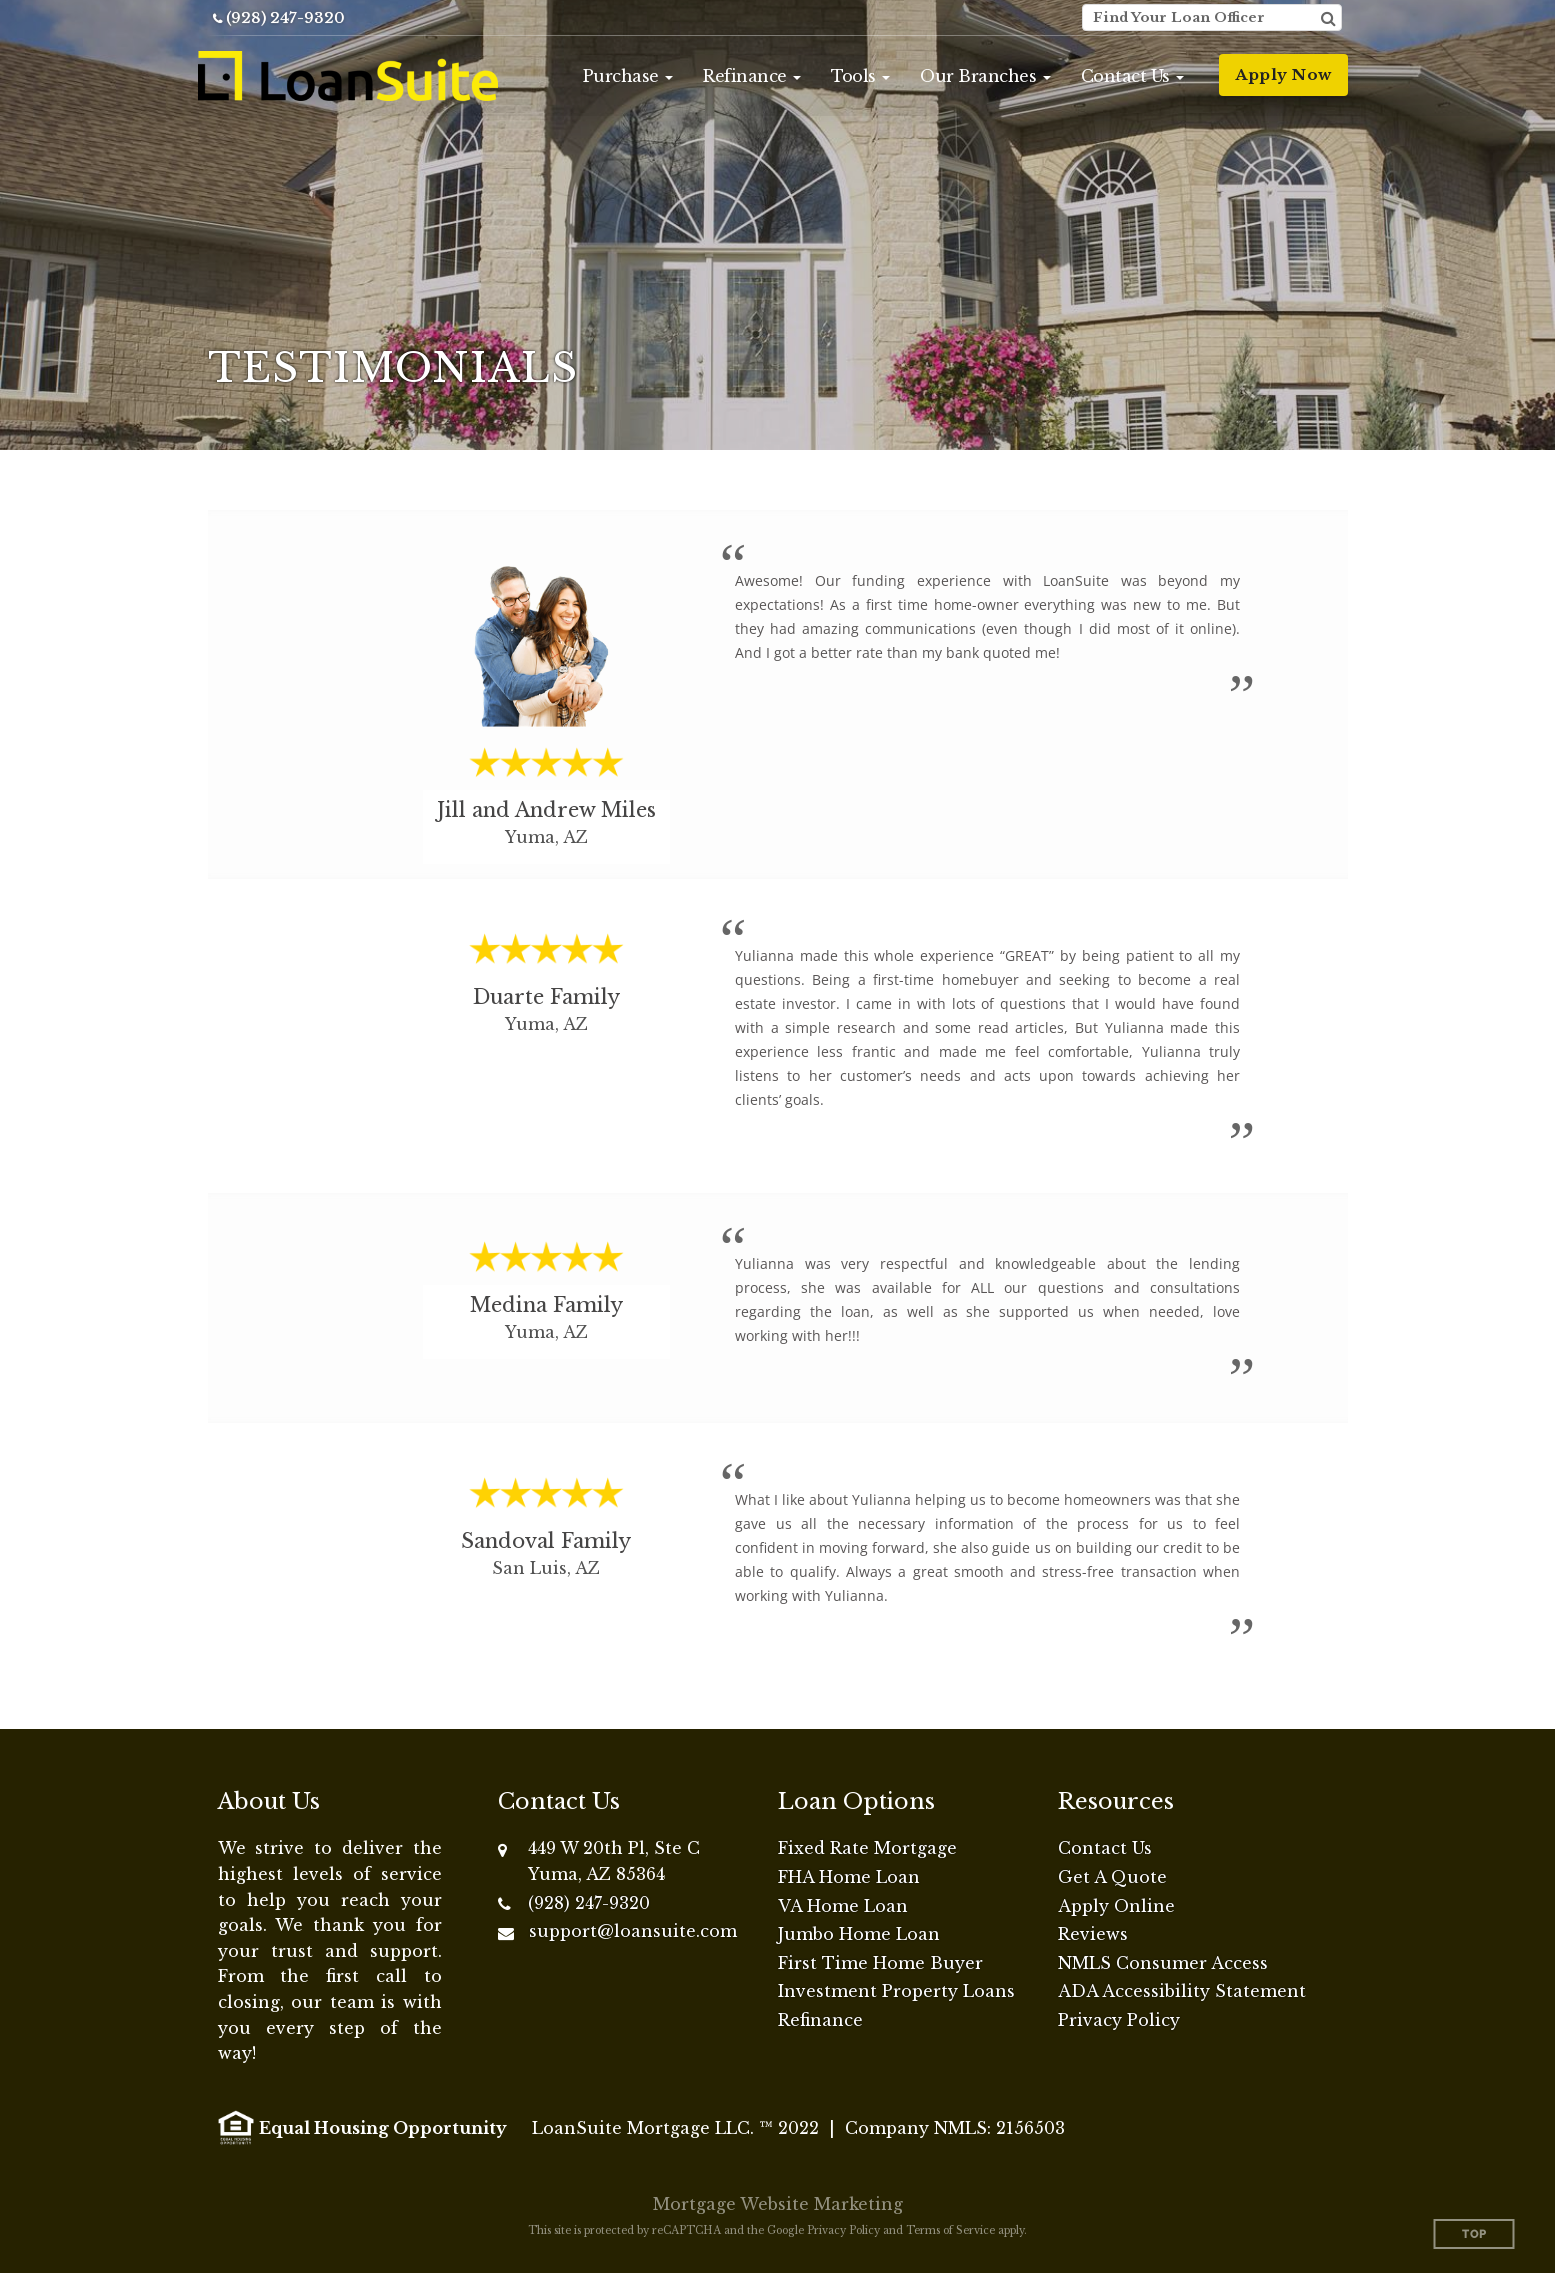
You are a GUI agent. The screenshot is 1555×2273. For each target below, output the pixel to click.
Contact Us (1105, 1848)
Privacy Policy (1119, 2020)
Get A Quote (1112, 1877)
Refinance (820, 2020)
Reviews (1093, 1934)
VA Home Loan (843, 1906)
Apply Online (1116, 1906)
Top (1474, 2234)
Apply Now (1283, 74)
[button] (628, 76)
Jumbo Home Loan (859, 1934)
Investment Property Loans (896, 1991)
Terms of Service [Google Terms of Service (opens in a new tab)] (950, 2230)
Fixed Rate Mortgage (867, 1848)
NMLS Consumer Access (1163, 1963)
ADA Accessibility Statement (1182, 1991)
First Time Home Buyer (880, 1963)
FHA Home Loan (849, 1877)
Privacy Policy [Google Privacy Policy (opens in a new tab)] (843, 2230)
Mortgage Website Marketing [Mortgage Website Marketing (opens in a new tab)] (778, 2204)
